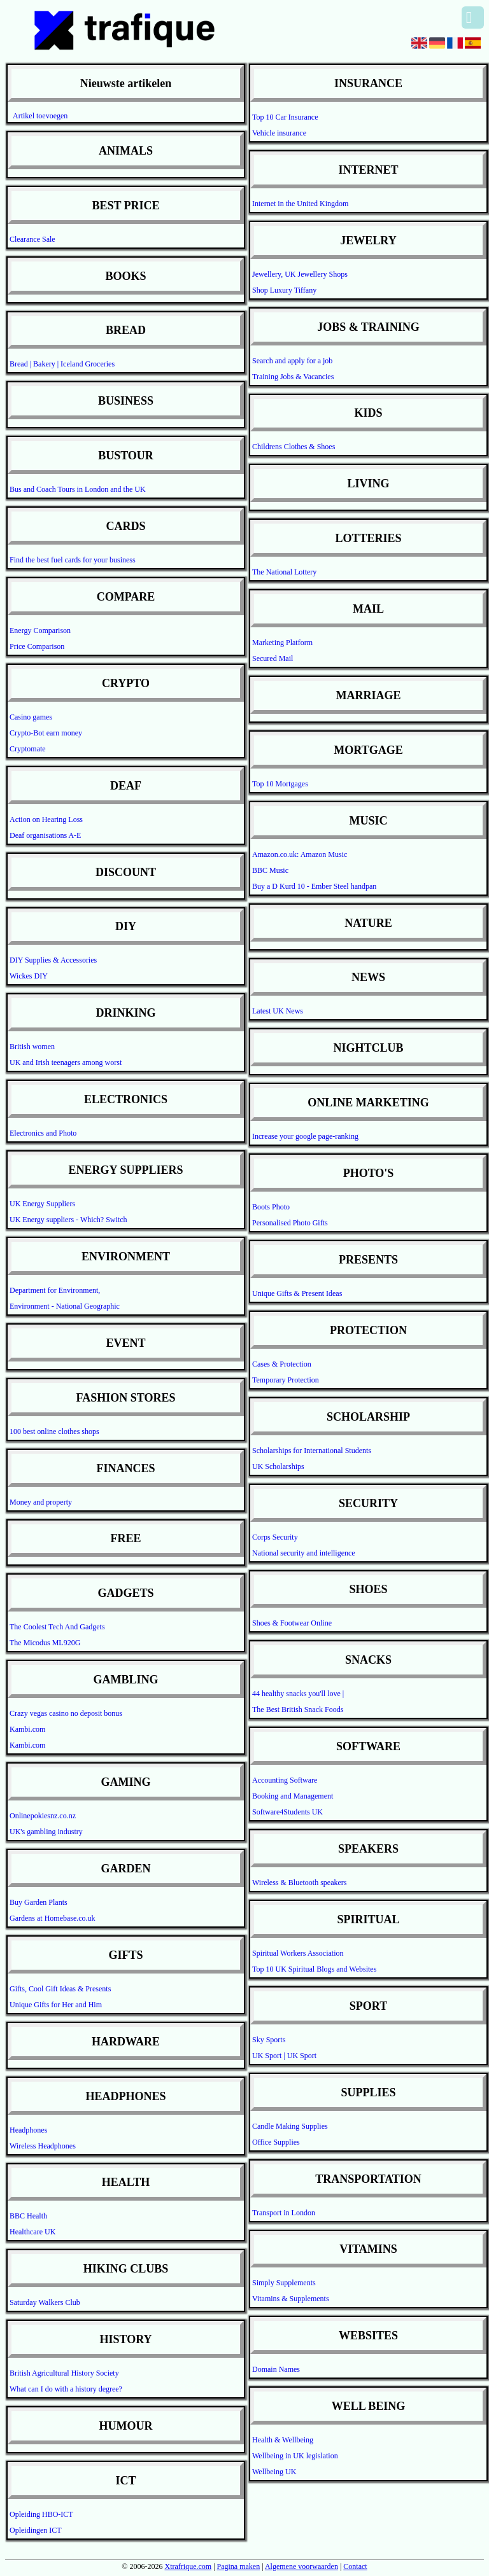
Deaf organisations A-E (45, 835)
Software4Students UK (287, 1811)
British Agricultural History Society (64, 2373)
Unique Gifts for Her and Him (56, 2004)
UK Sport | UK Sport (284, 2055)
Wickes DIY (29, 975)
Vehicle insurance (279, 133)
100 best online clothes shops (54, 1431)
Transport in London (283, 2212)
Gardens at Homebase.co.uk (53, 1918)
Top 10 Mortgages (280, 783)
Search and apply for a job (292, 360)
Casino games (31, 717)
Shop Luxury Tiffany (284, 290)
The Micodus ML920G (45, 1642)
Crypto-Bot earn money (46, 732)
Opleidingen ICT (36, 2530)
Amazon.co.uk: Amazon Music (299, 854)
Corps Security (275, 1537)
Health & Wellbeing (282, 2439)
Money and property (41, 1502)
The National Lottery (284, 571)
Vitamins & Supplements (290, 2298)
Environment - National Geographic (65, 1306)
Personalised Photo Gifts (290, 1222)
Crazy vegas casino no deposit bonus (66, 1713)
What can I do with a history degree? (66, 2389)
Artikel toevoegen (40, 115)
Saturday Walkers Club (45, 2302)
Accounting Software (284, 1780)
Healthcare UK (32, 2231)
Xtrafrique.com (187, 2566)
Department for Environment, (55, 1290)
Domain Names (276, 2369)
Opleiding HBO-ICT (41, 2514)
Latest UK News (277, 1010)
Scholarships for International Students (311, 1450)
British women (32, 1046)
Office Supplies (276, 2142)
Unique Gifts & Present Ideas (297, 1293)
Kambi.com (27, 1729)
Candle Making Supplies (290, 2126)
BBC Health (28, 2215)
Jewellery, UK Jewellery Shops (300, 274)
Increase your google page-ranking (305, 1136)
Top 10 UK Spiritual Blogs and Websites (314, 1969)
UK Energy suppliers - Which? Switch (68, 1219)
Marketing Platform (282, 642)
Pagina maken (238, 2566)
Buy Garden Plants (38, 1902)
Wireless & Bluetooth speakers (299, 1882)
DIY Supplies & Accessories (53, 960)
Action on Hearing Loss (46, 819)
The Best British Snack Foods (297, 1709)
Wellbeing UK (274, 2471)
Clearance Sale (32, 239)
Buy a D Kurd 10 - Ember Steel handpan (314, 886)
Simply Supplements (284, 2282)
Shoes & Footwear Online (292, 1623)
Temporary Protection (285, 1379)
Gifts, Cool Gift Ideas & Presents (60, 1988)
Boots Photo (271, 1206)
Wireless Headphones (43, 2145)
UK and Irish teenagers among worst (66, 1062)
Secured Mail (272, 658)
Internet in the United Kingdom (300, 203)
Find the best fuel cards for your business (73, 559)
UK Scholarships (278, 1466)
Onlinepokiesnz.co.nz (43, 1815)
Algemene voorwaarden (301, 2566)
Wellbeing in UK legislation (295, 2455)
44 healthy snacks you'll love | (298, 1693)
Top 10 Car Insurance (285, 117)
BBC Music (270, 870)
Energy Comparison (40, 630)
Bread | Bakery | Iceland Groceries (62, 363)
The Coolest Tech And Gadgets (57, 1626)
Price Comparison (37, 646)
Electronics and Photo (43, 1133)
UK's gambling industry (46, 1831)
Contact (355, 2566)
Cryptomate (28, 748)
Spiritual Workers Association (297, 1953)
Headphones (28, 2130)
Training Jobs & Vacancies (293, 376)
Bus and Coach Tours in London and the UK (78, 489)
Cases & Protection (281, 1364)
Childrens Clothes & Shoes (293, 446)
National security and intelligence (303, 1553)
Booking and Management (292, 1796)
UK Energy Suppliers (42, 1203)
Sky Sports (268, 2039)
